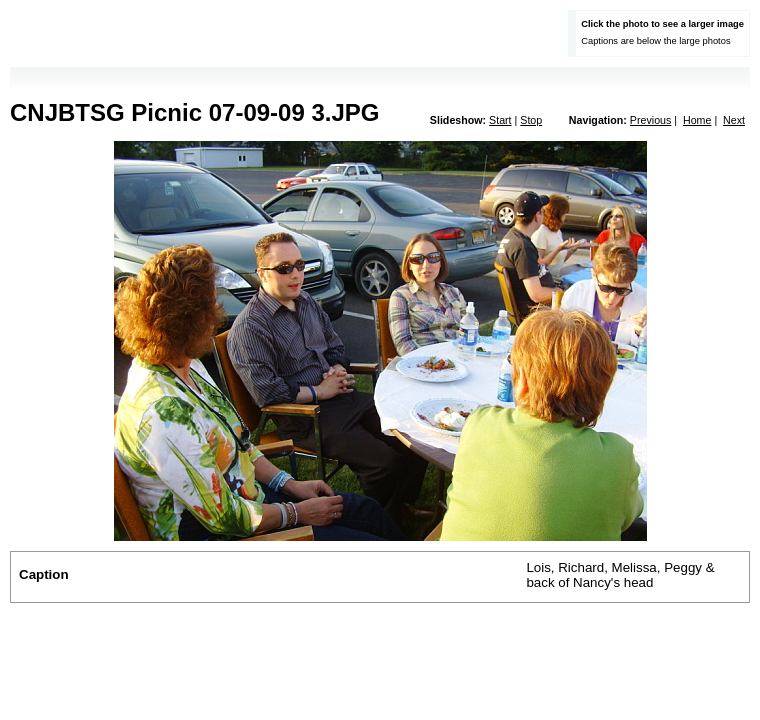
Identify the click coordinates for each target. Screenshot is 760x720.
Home (697, 120)
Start (500, 120)
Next (734, 120)
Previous (650, 120)
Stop (531, 120)
